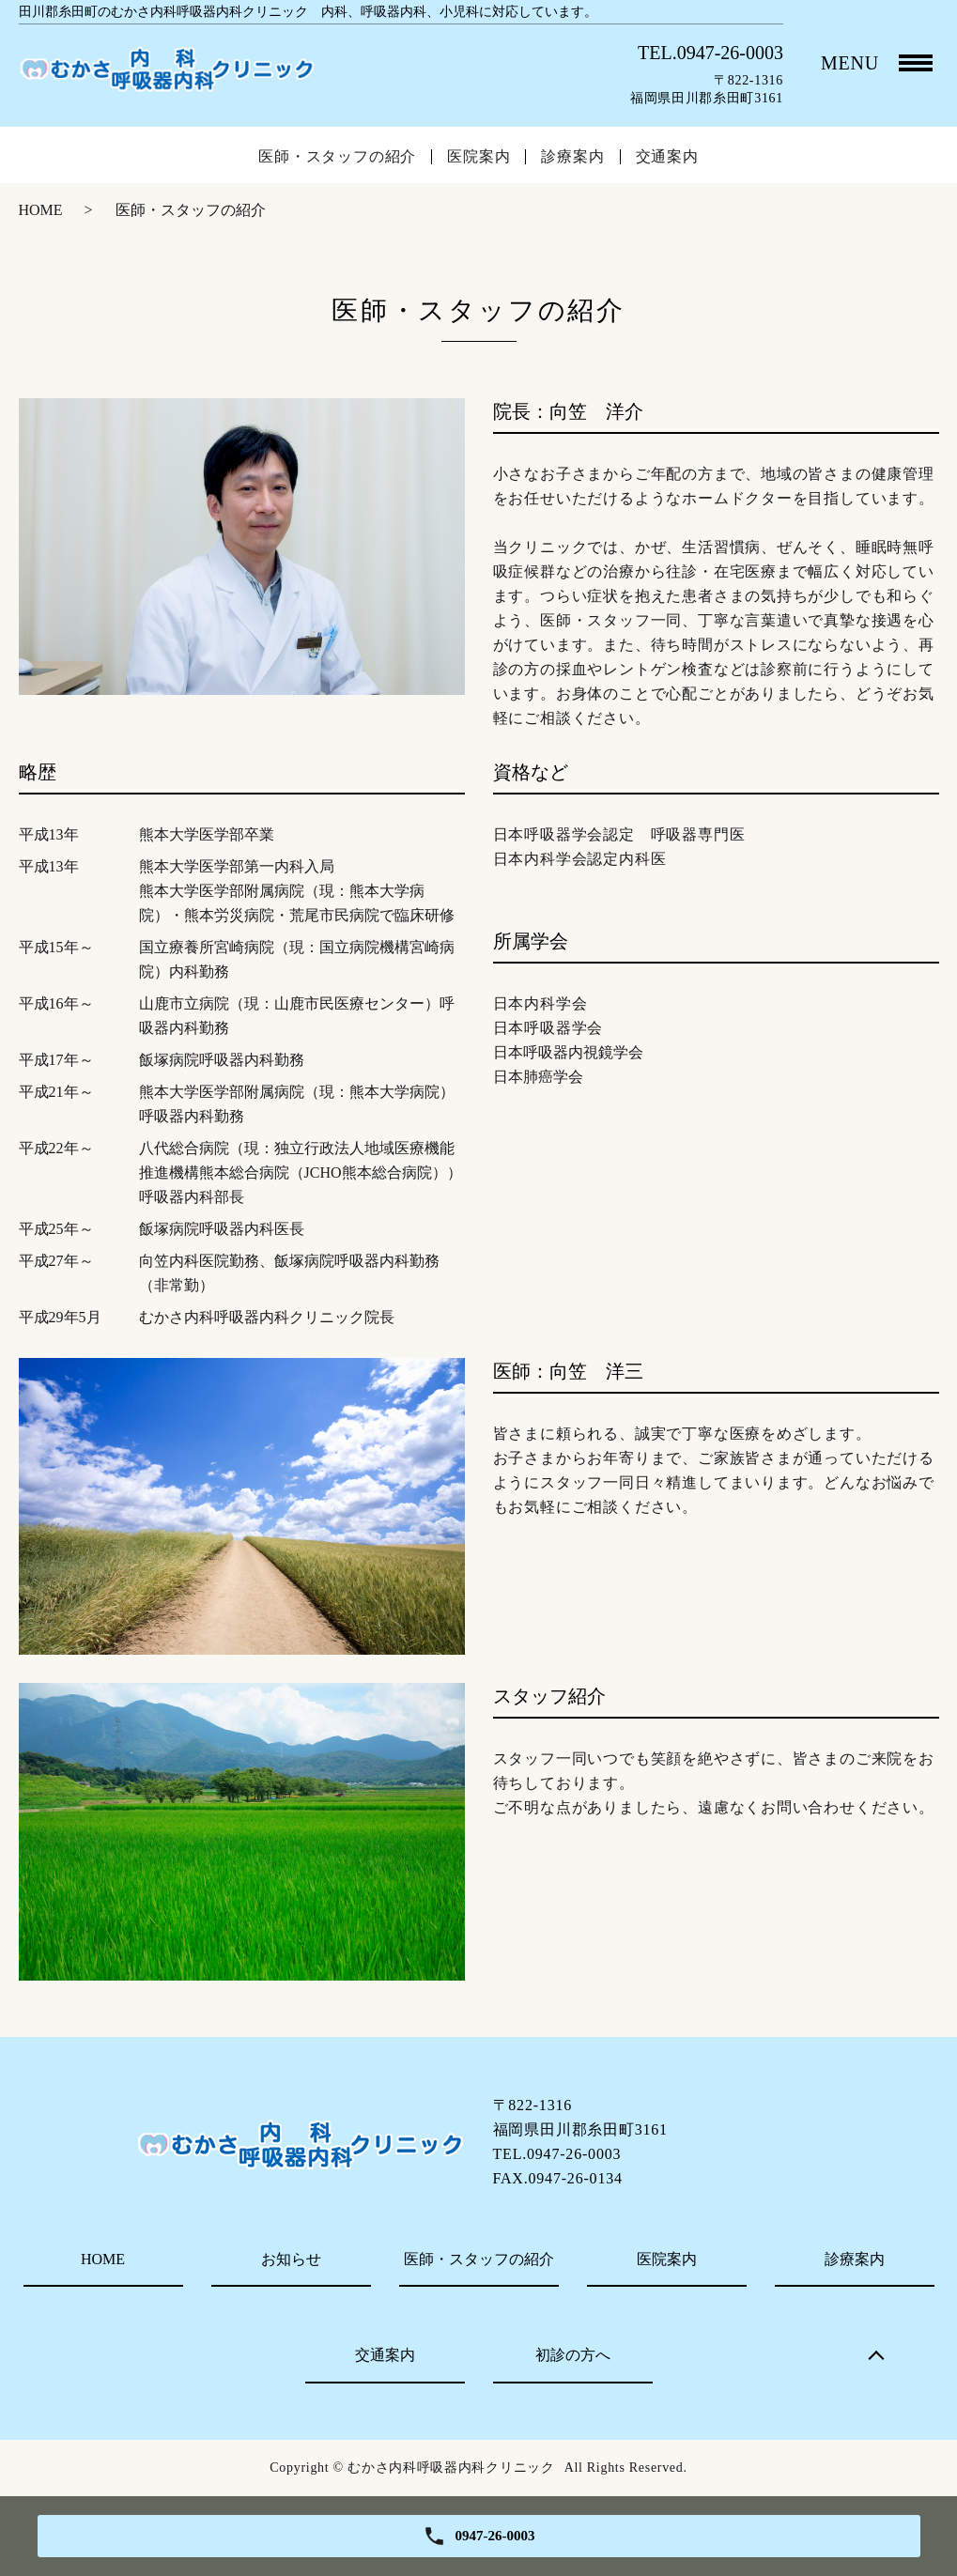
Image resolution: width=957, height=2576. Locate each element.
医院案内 (478, 156)
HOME (41, 210)
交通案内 (667, 156)
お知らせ (291, 2259)
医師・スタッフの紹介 (337, 156)
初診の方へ (572, 2355)
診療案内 (572, 156)
